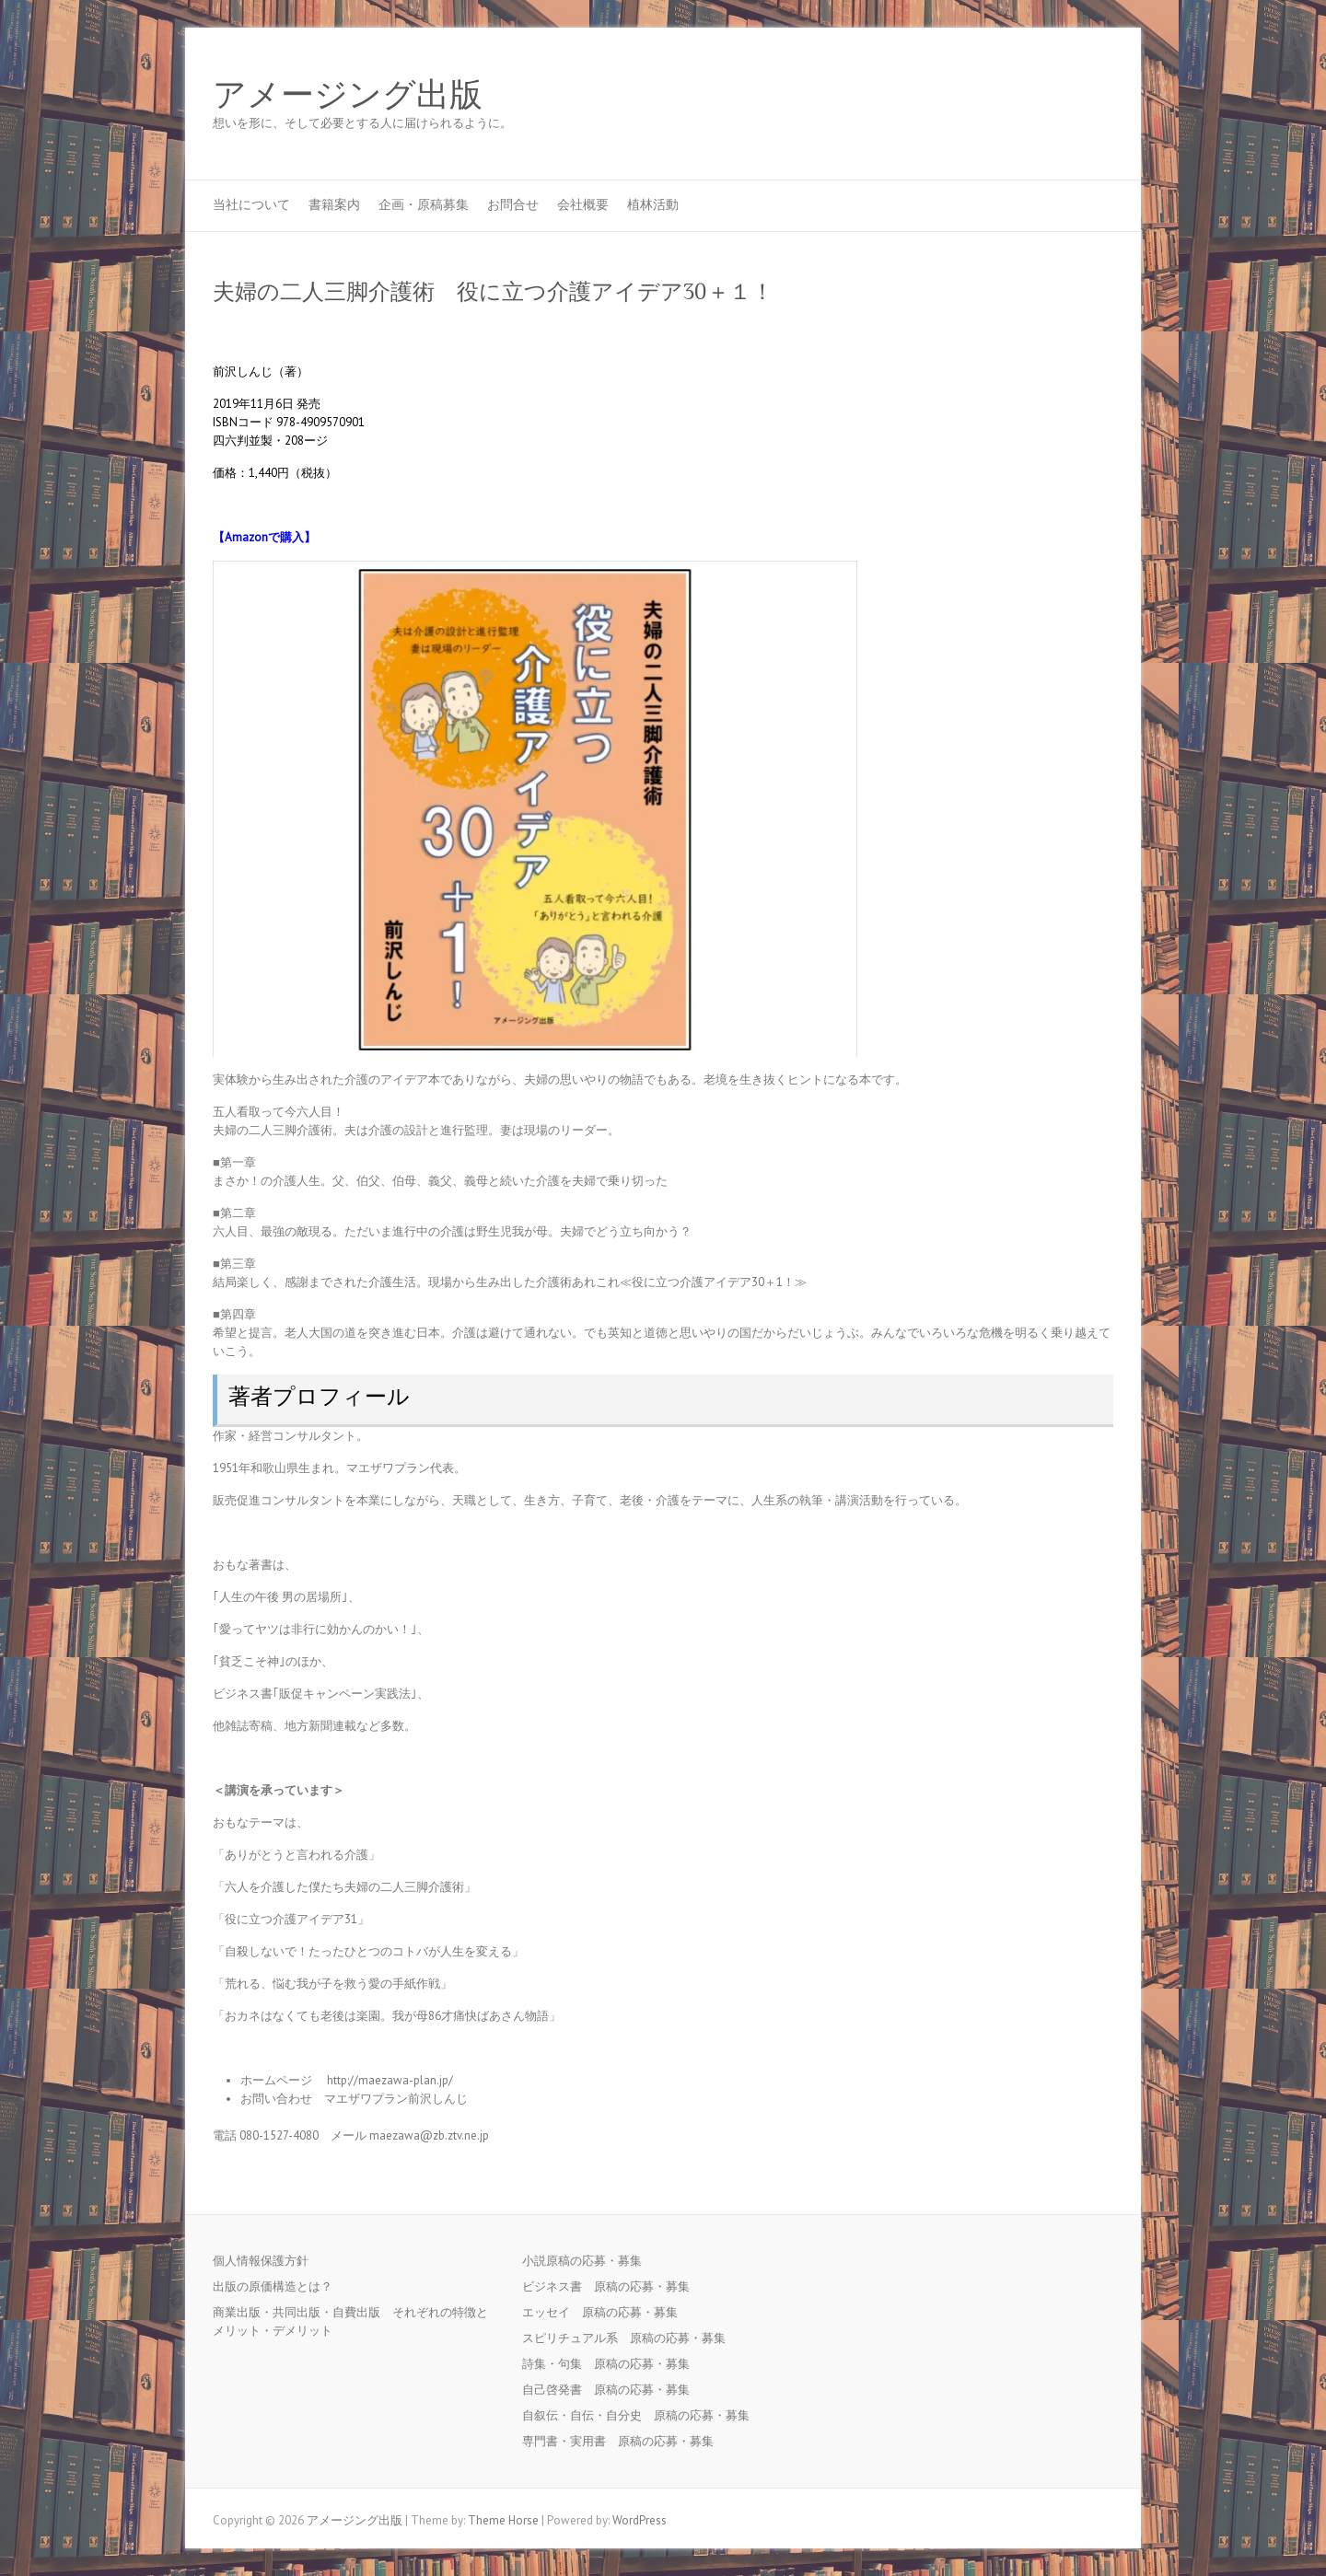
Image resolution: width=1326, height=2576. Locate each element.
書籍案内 (334, 204)
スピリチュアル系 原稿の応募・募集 (630, 2338)
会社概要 (583, 204)
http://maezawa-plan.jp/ (390, 2080)
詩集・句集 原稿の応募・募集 (612, 2364)
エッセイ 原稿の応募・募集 (606, 2312)
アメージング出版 (348, 94)
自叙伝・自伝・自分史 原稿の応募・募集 (642, 2415)
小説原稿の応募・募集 (588, 2261)
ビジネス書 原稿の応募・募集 (612, 2286)
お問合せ (513, 204)
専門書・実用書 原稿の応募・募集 (624, 2441)
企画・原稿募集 (423, 204)
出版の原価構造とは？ (272, 2286)
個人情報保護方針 (260, 2261)
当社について (251, 204)
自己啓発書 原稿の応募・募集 (612, 2389)
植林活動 (653, 204)
